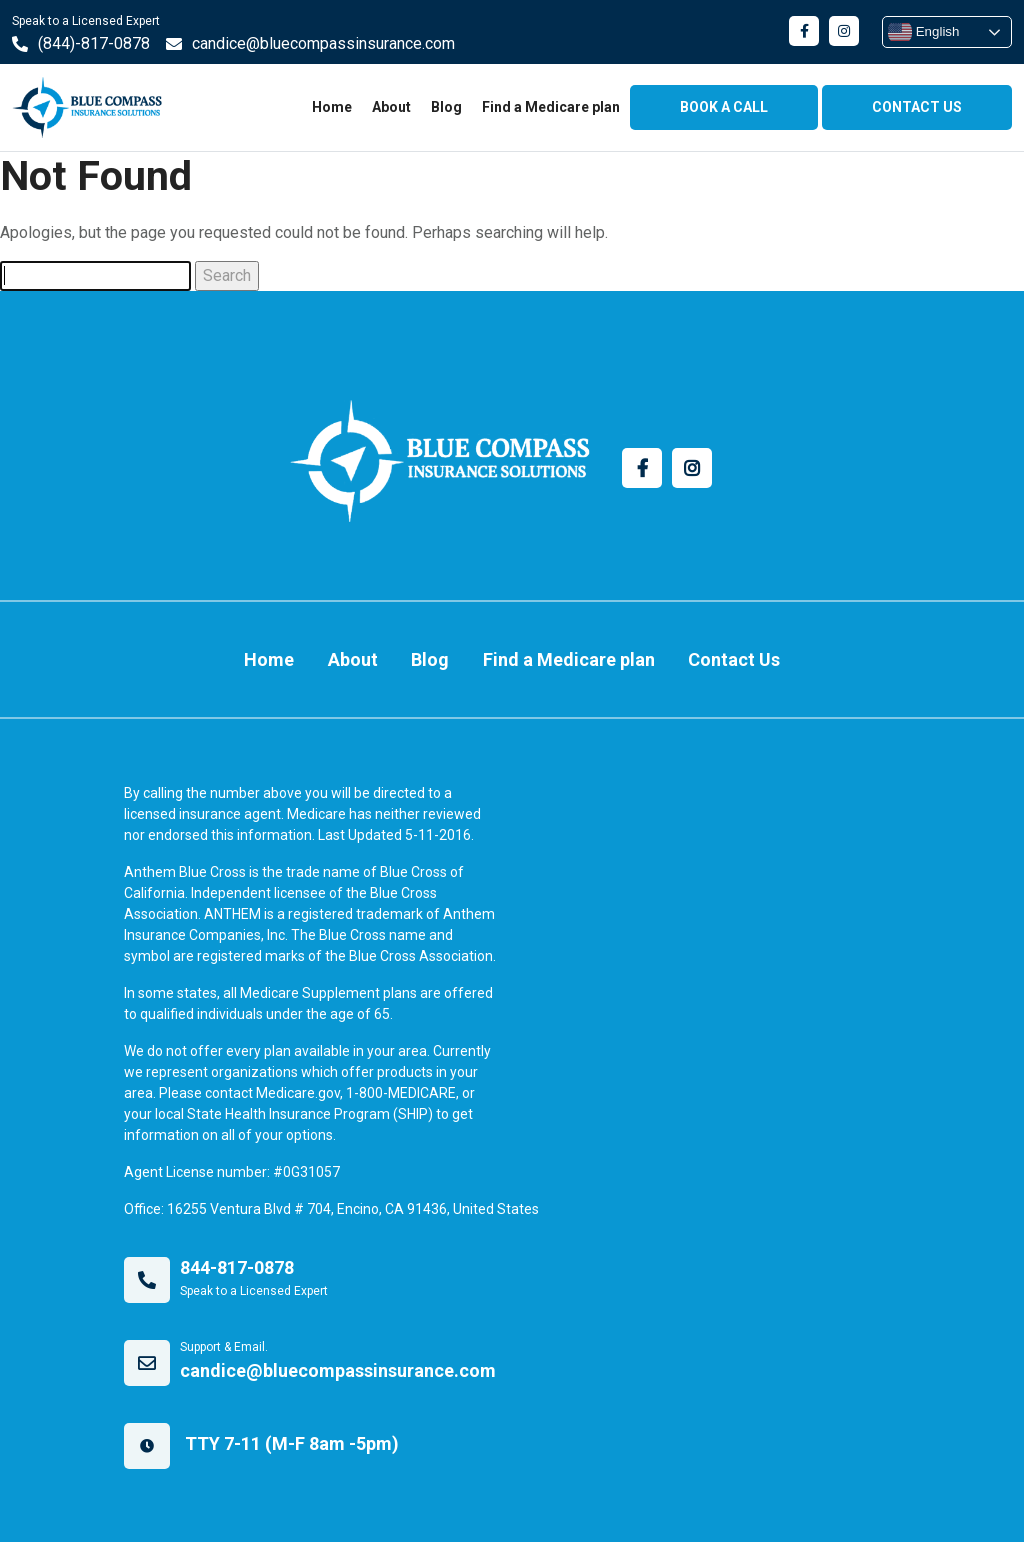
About (391, 107)
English (923, 32)
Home (332, 107)
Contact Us (734, 659)
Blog (446, 107)
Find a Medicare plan (551, 107)
